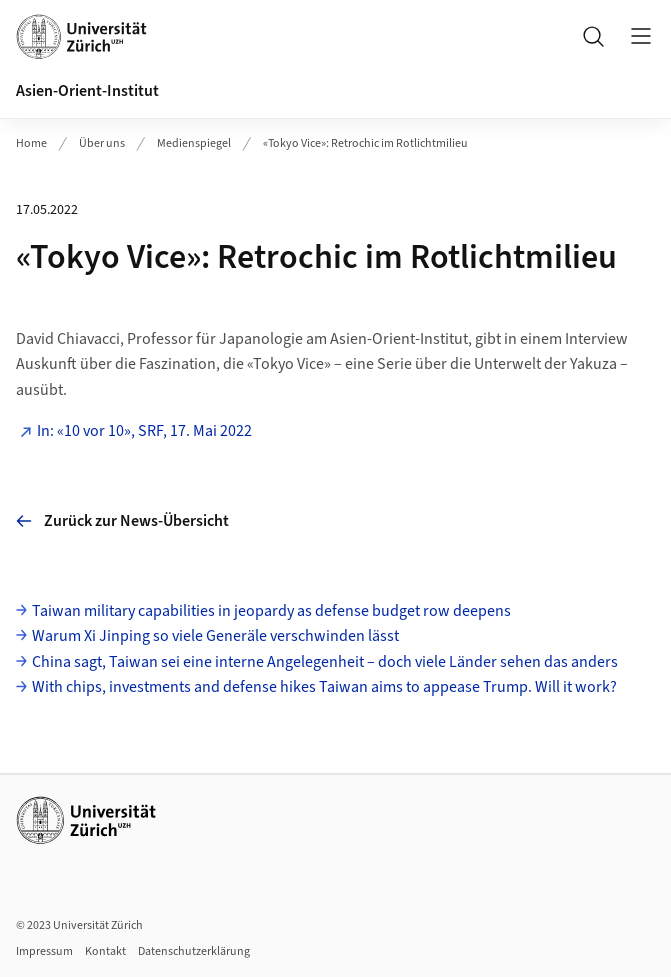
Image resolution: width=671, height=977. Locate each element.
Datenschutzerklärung (194, 951)
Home (31, 143)
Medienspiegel (194, 143)
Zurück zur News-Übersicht (122, 521)
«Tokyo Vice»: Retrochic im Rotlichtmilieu (365, 143)
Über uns (102, 143)
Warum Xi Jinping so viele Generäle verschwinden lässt (215, 636)
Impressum (44, 951)
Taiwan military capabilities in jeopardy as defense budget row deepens (271, 611)
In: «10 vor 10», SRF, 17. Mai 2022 (144, 431)
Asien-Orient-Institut (87, 91)
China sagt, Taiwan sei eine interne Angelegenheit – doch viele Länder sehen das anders (325, 662)
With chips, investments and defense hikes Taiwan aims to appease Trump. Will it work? (324, 687)
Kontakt (105, 951)
